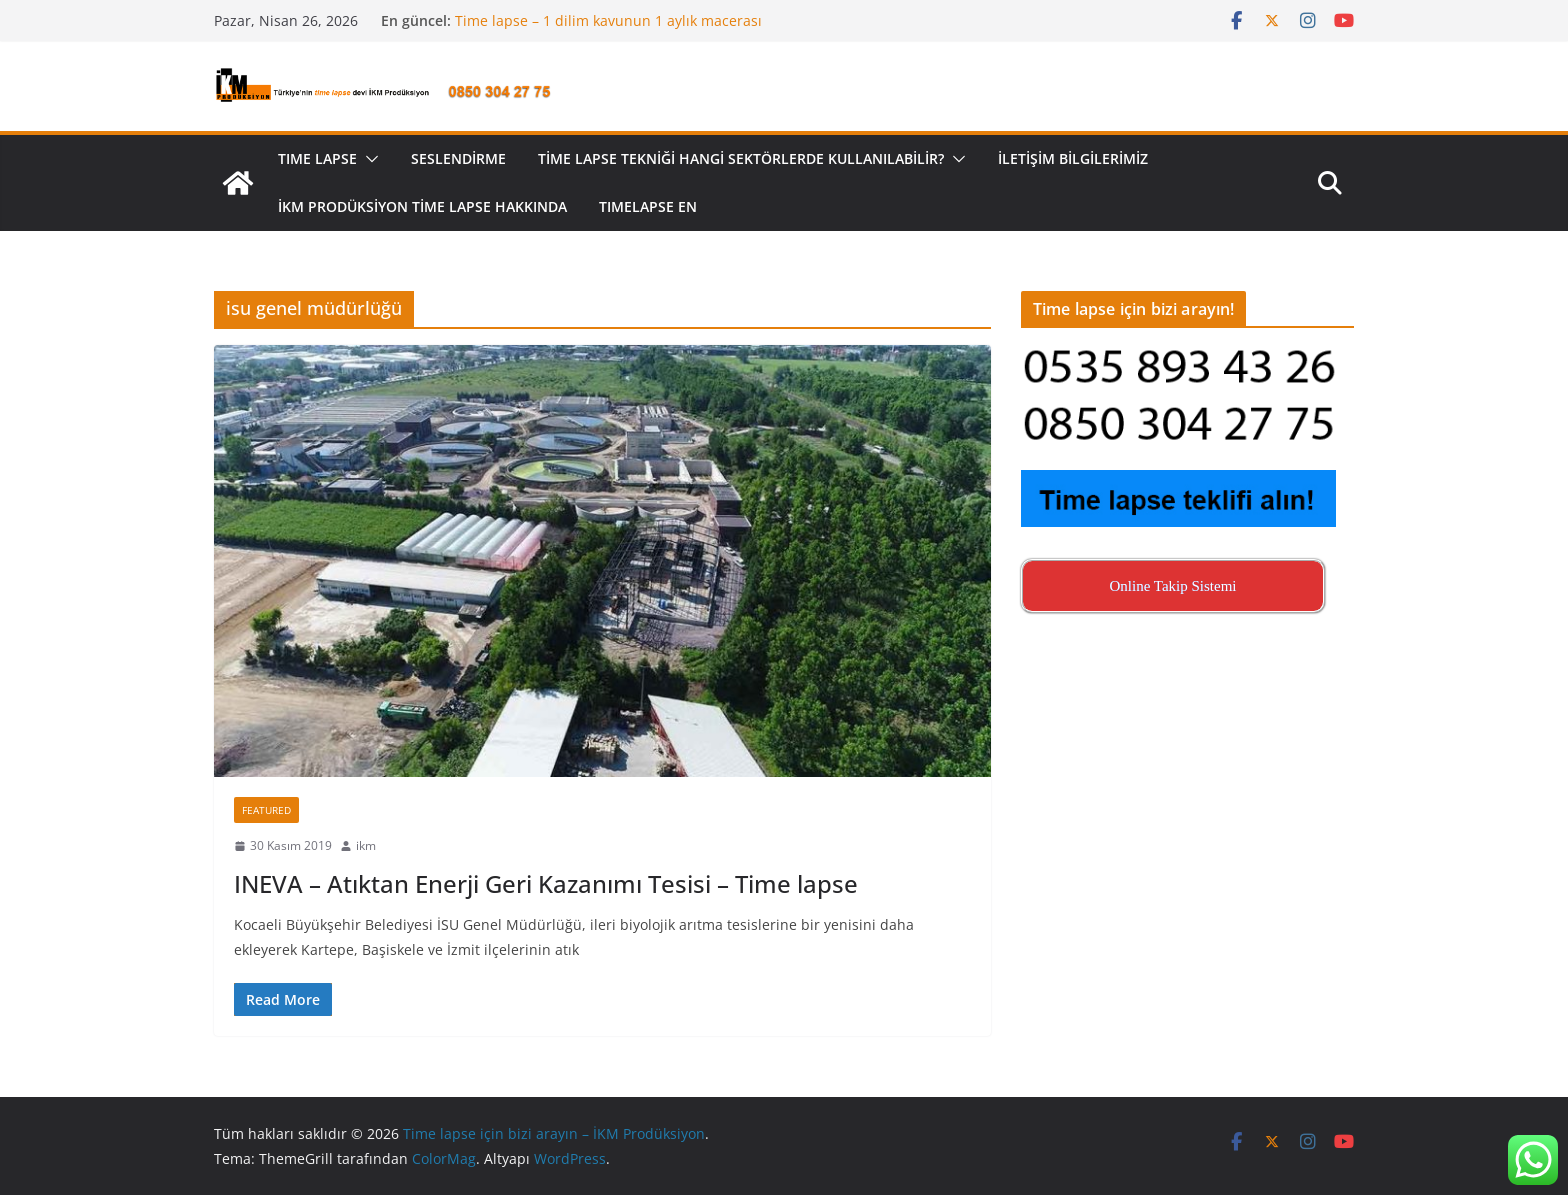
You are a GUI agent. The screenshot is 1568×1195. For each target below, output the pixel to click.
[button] (368, 159)
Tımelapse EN (648, 206)
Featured (266, 810)
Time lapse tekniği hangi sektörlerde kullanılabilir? (741, 158)
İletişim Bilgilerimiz (1073, 158)
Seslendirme (458, 158)
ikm (366, 845)
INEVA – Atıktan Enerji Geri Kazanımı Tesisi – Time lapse (546, 883)
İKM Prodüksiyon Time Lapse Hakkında (422, 206)
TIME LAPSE (317, 158)
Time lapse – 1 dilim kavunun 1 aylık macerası (608, 20)
